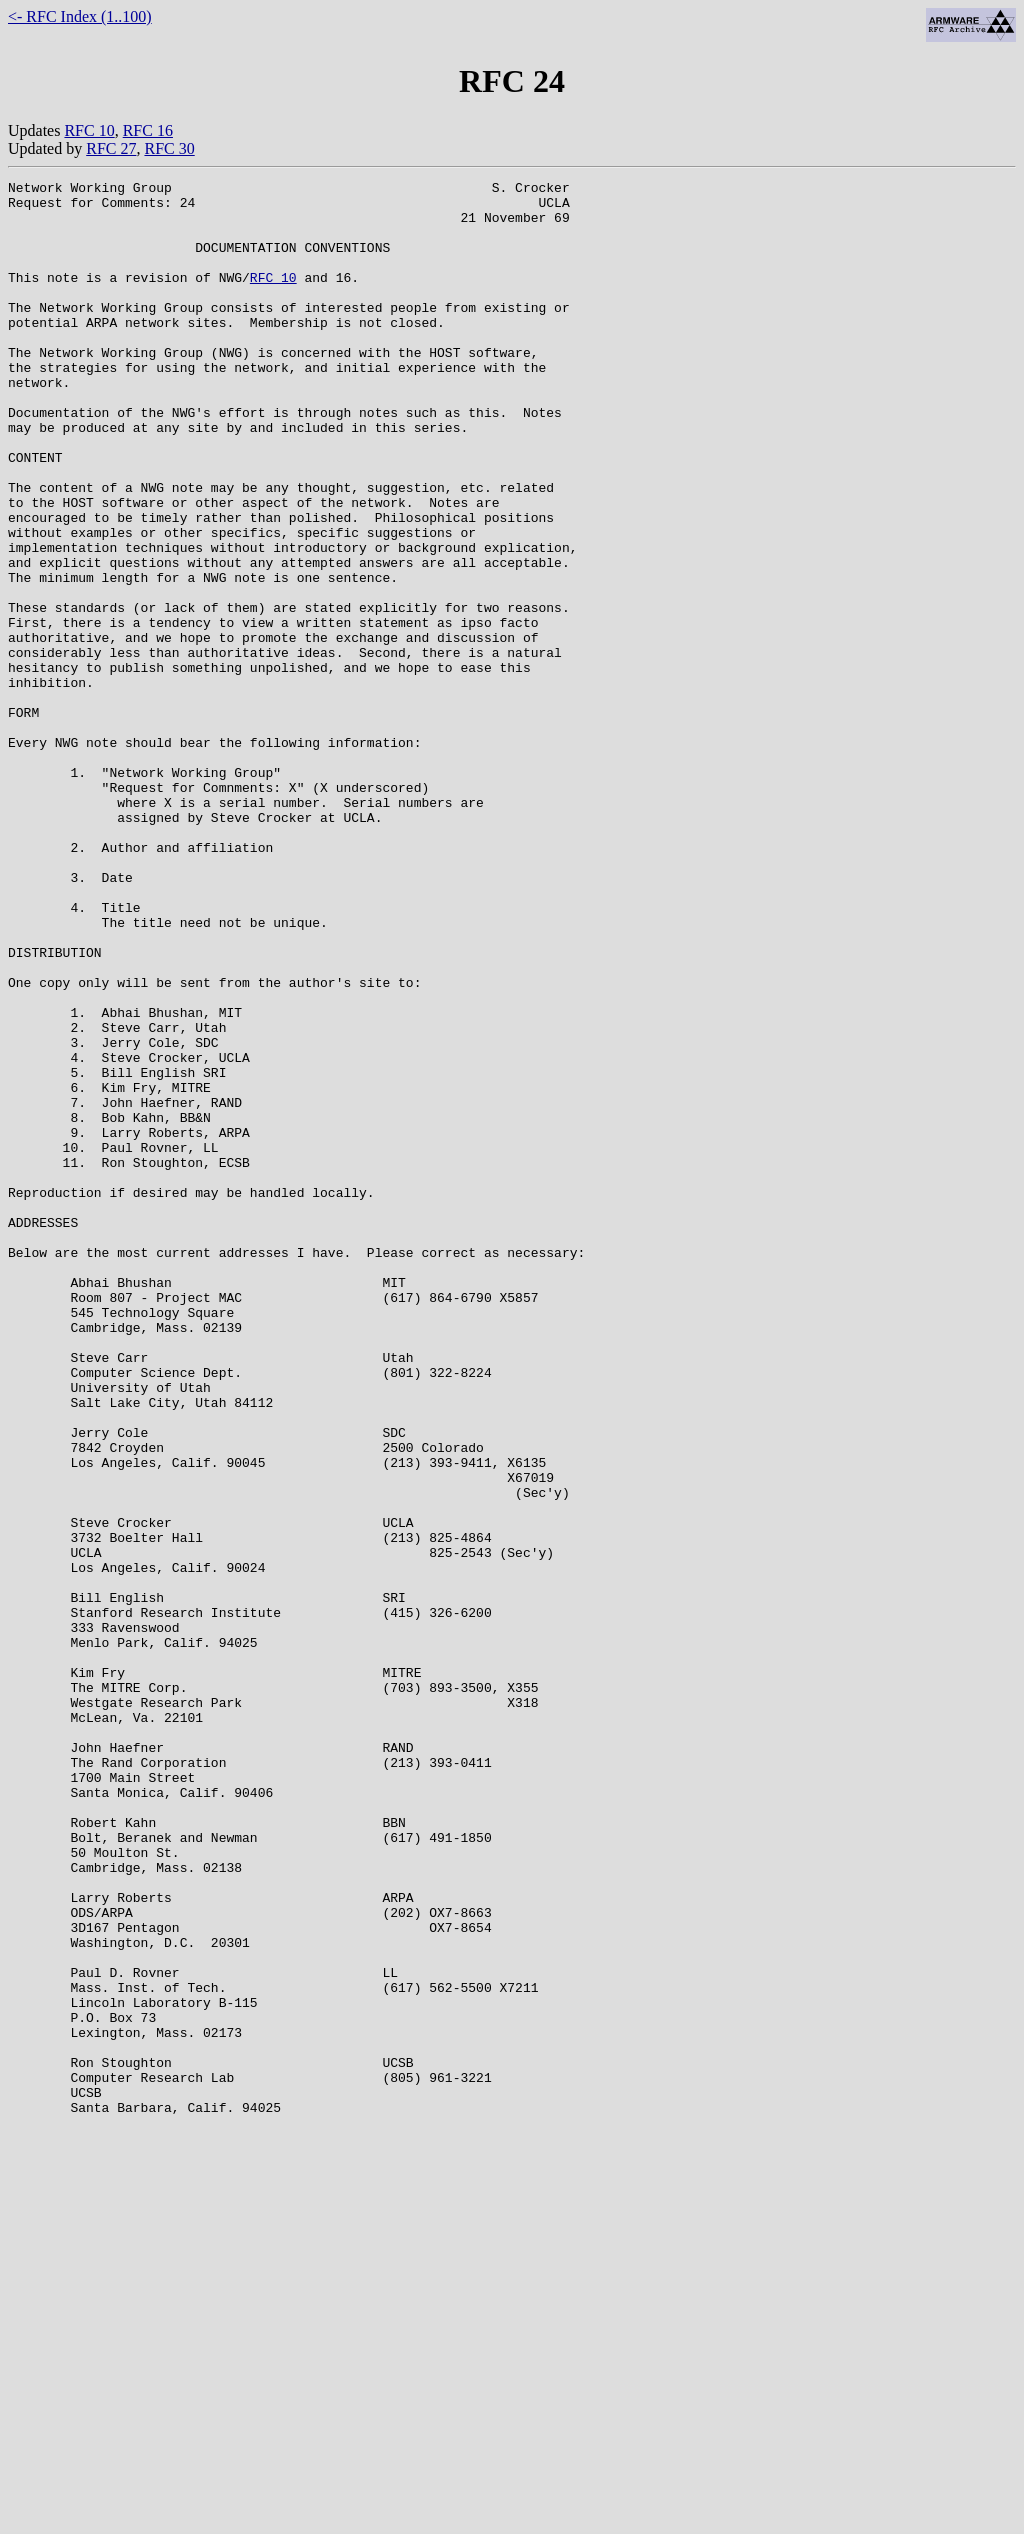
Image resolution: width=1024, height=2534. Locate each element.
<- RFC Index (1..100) (80, 16)
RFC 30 (169, 148)
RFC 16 (148, 130)
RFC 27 (111, 148)
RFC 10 (89, 130)
